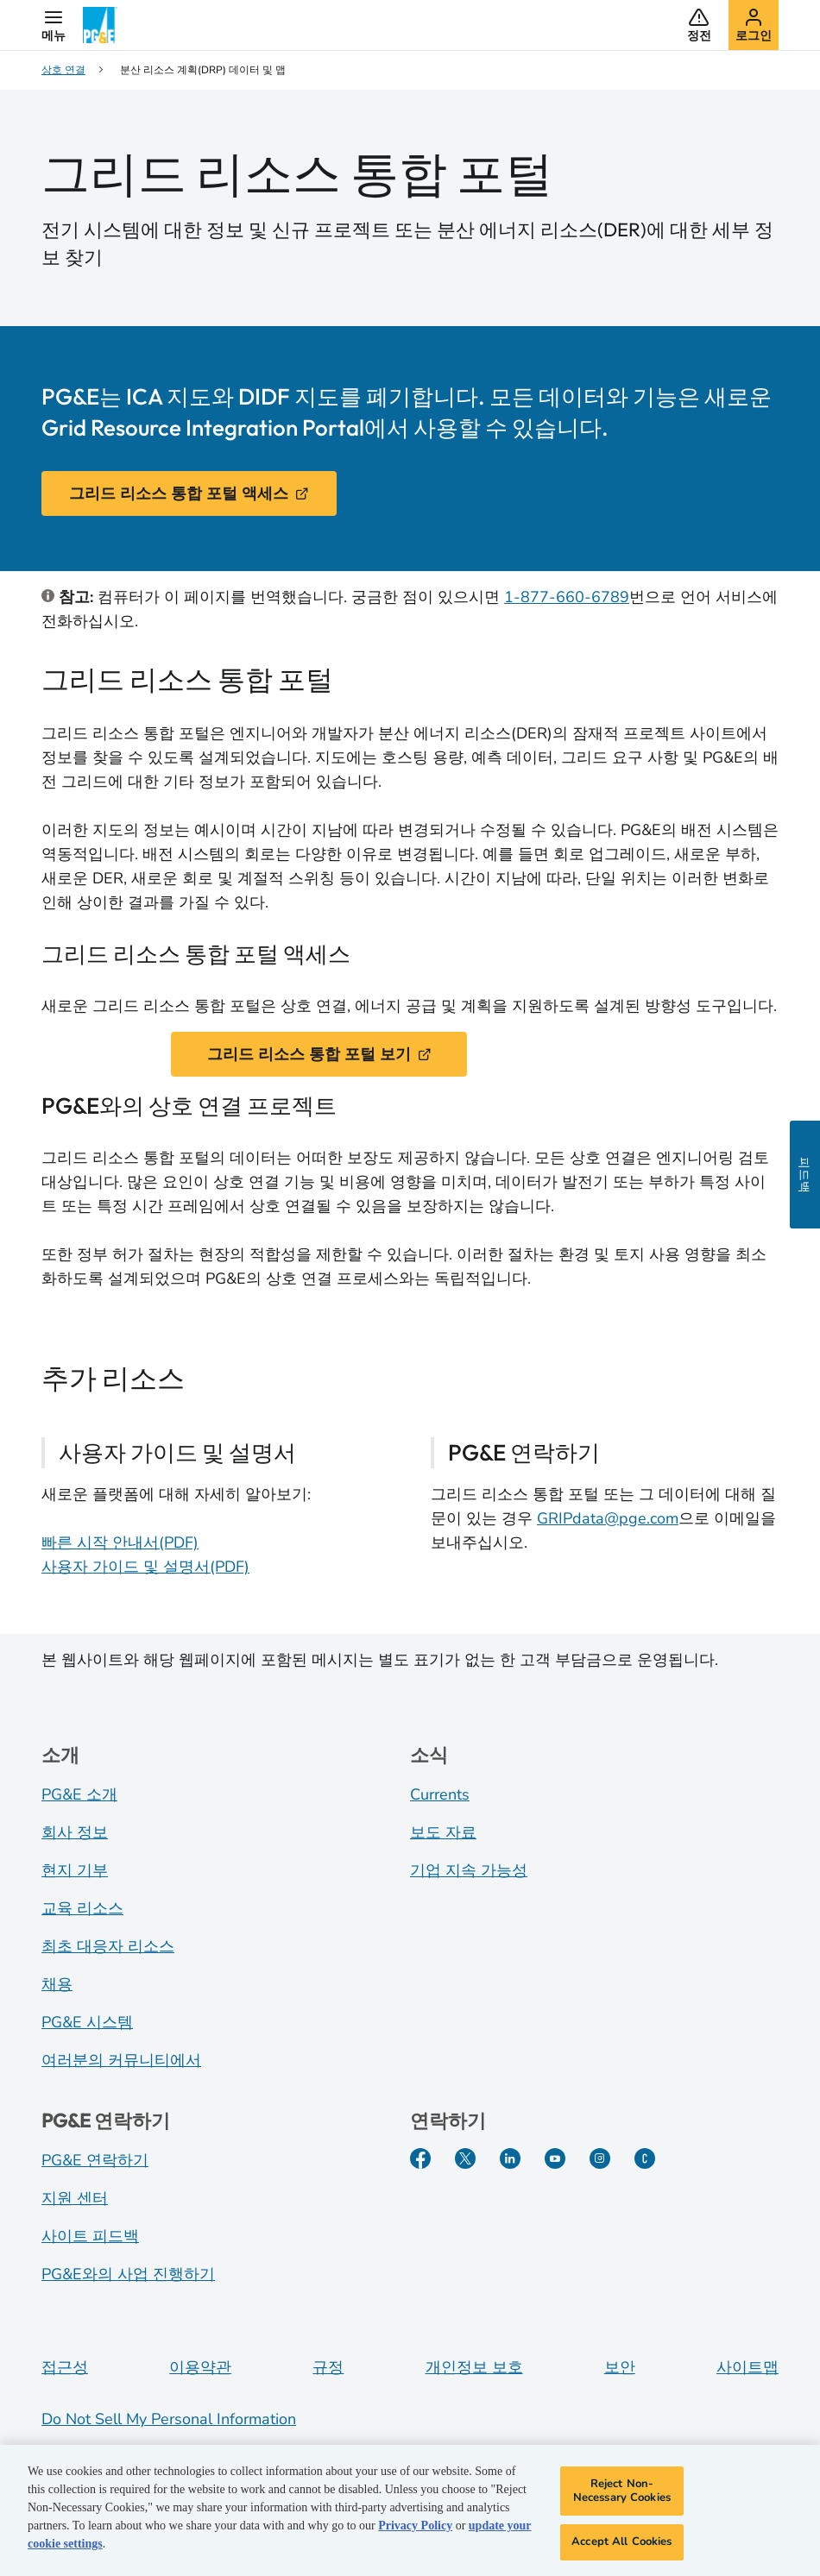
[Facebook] (420, 2158)
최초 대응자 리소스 (107, 1946)
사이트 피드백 (90, 2236)
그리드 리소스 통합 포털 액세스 (189, 493)
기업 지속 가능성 (468, 1870)
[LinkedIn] (510, 2158)
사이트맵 (747, 2367)
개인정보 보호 (474, 2367)
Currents (440, 1794)
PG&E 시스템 (87, 2022)
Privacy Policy (415, 2533)
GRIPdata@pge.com (607, 1518)
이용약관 (200, 2367)
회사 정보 (74, 1832)
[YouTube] (555, 2158)
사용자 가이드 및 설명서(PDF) (145, 1566)
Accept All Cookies (621, 2549)
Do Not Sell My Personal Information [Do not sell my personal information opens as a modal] (168, 2419)
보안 (619, 2367)
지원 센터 (74, 2198)
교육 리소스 (82, 1908)
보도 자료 (443, 1832)
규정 (328, 2367)
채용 (57, 1984)
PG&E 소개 (79, 1794)
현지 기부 (74, 1870)
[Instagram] (600, 2158)
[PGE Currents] (644, 2158)
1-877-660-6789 (566, 597)
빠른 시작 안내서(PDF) (120, 1542)
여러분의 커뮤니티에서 (121, 2060)
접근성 (64, 2367)
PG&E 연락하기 (94, 2160)
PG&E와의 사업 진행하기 (128, 2274)
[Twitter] (465, 2158)
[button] (54, 25)
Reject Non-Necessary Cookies (622, 2498)
